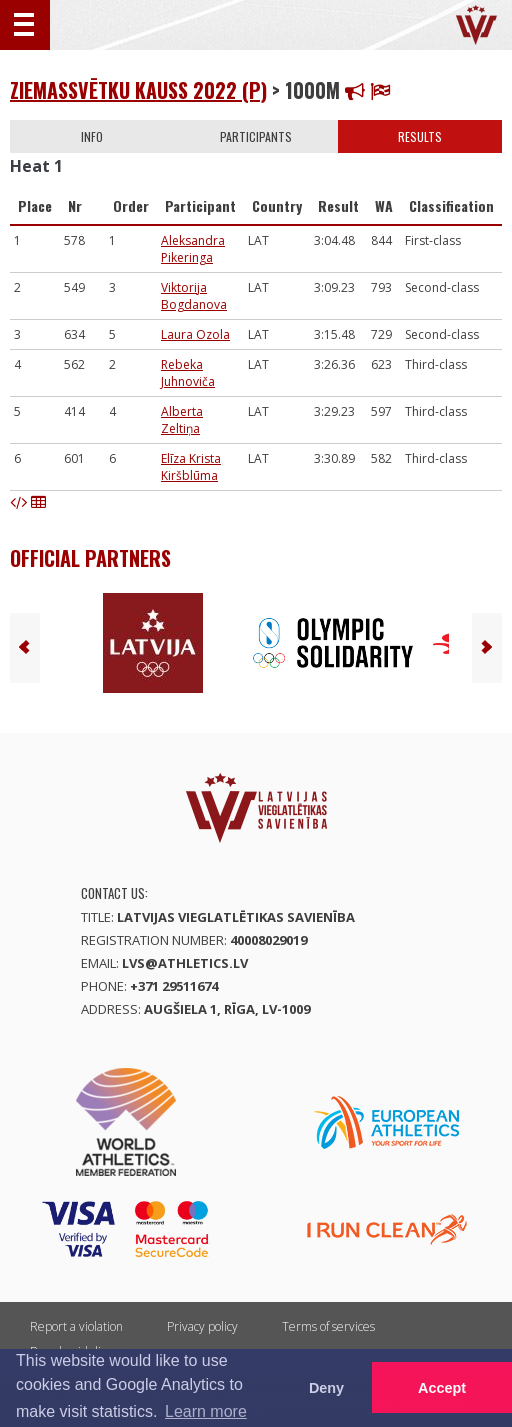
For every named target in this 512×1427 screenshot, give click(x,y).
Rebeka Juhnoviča (188, 373)
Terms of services (328, 1326)
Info (92, 136)
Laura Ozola (195, 334)
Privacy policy (202, 1326)
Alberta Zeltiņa (182, 420)
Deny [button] (326, 1388)
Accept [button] (442, 1388)
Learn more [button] (206, 1411)
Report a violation (76, 1326)
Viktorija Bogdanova (194, 296)
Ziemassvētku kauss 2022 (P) (138, 90)
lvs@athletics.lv (185, 963)
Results (420, 136)
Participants (256, 136)
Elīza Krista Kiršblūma (191, 467)
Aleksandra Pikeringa (193, 249)
